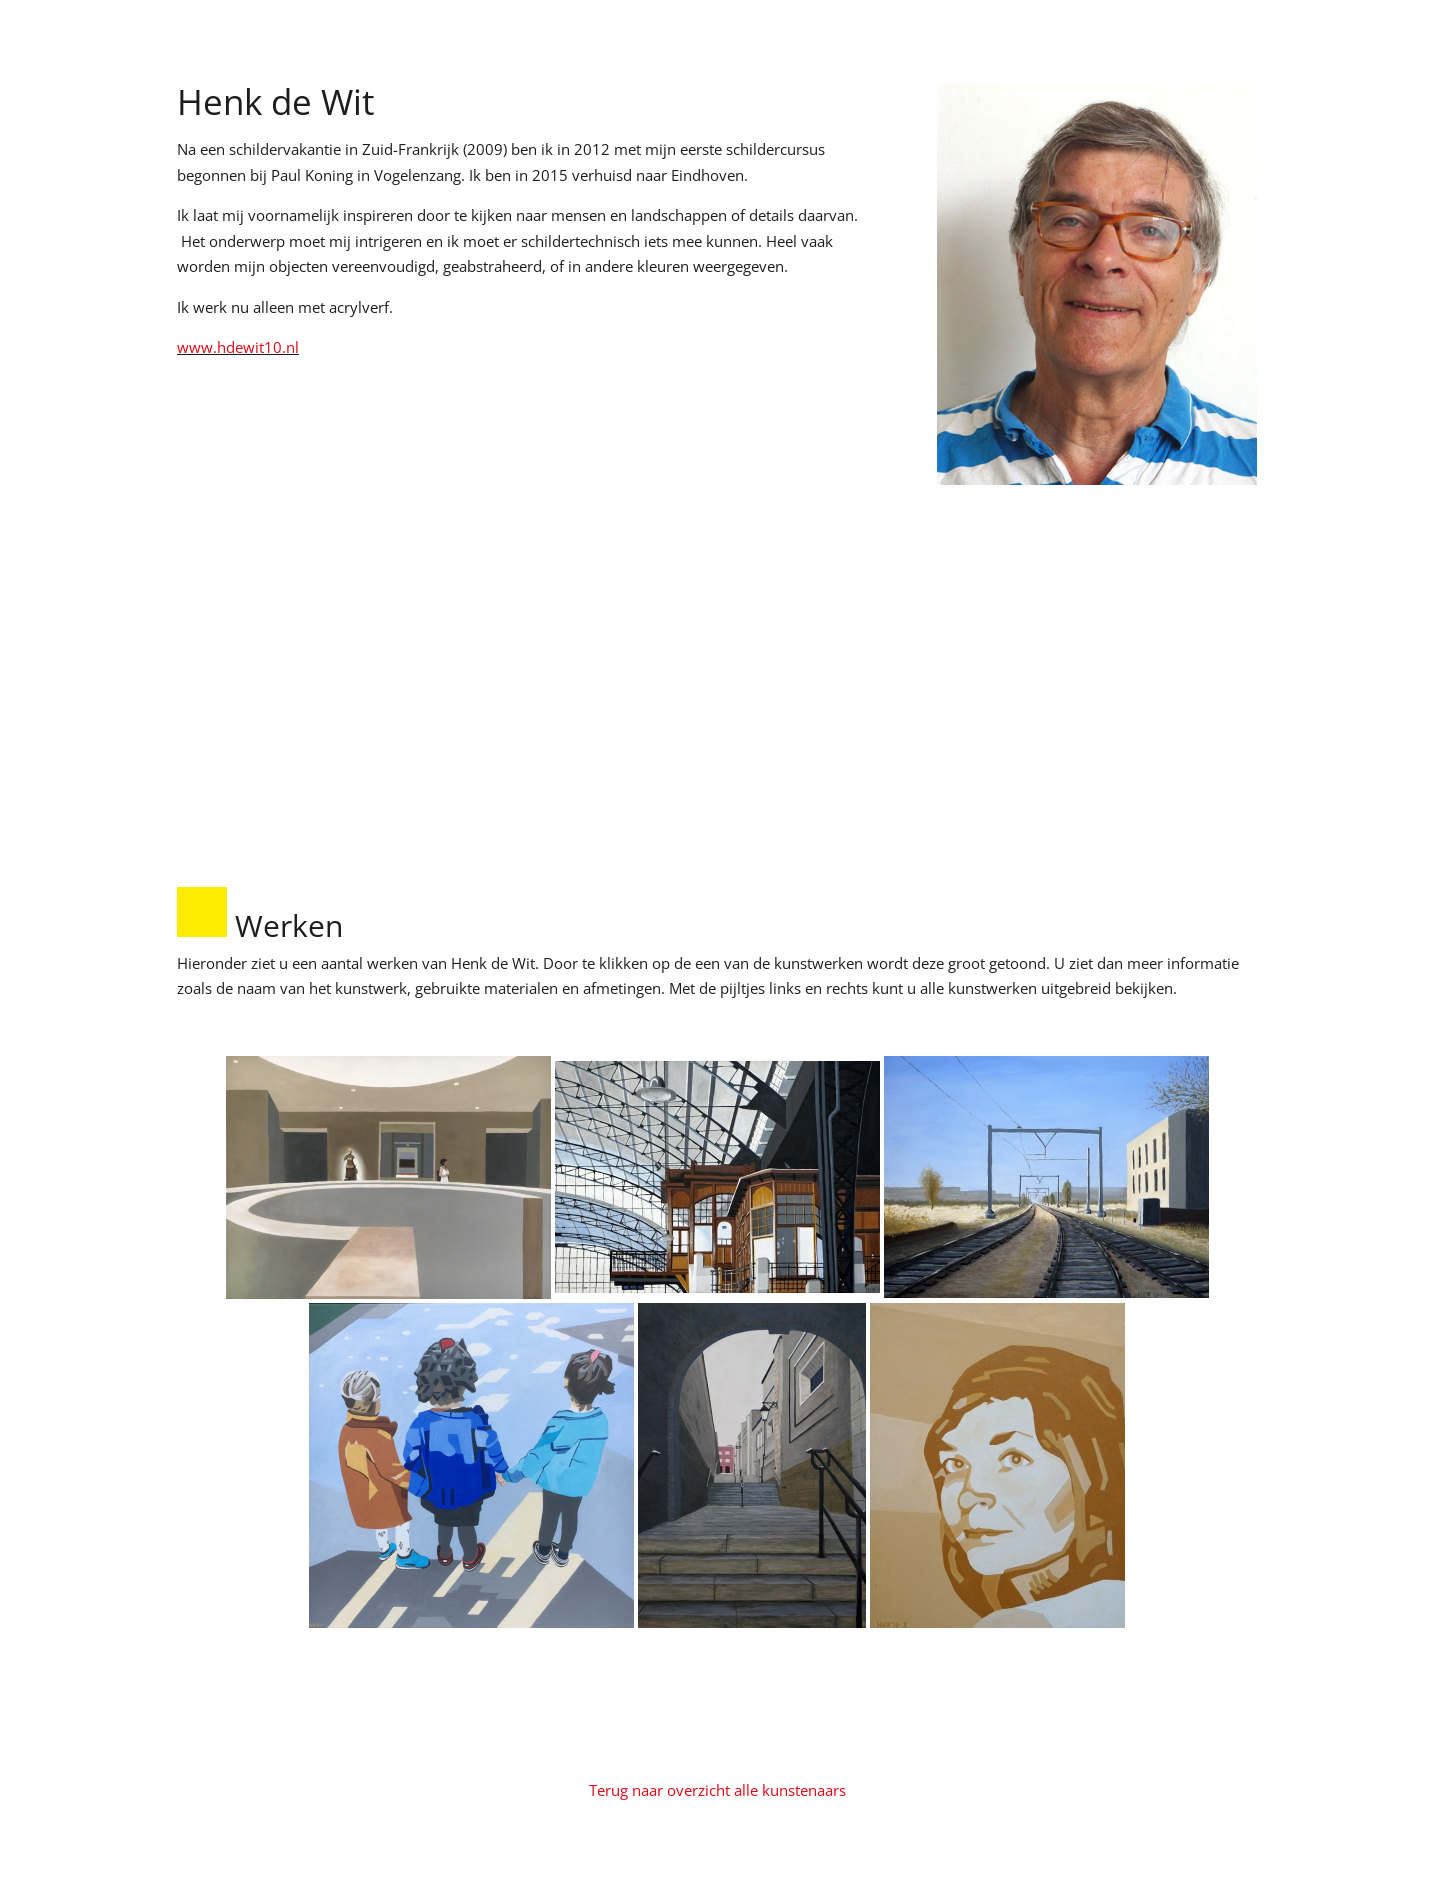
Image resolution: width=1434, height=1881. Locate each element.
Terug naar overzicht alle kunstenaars (717, 1790)
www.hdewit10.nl (238, 347)
